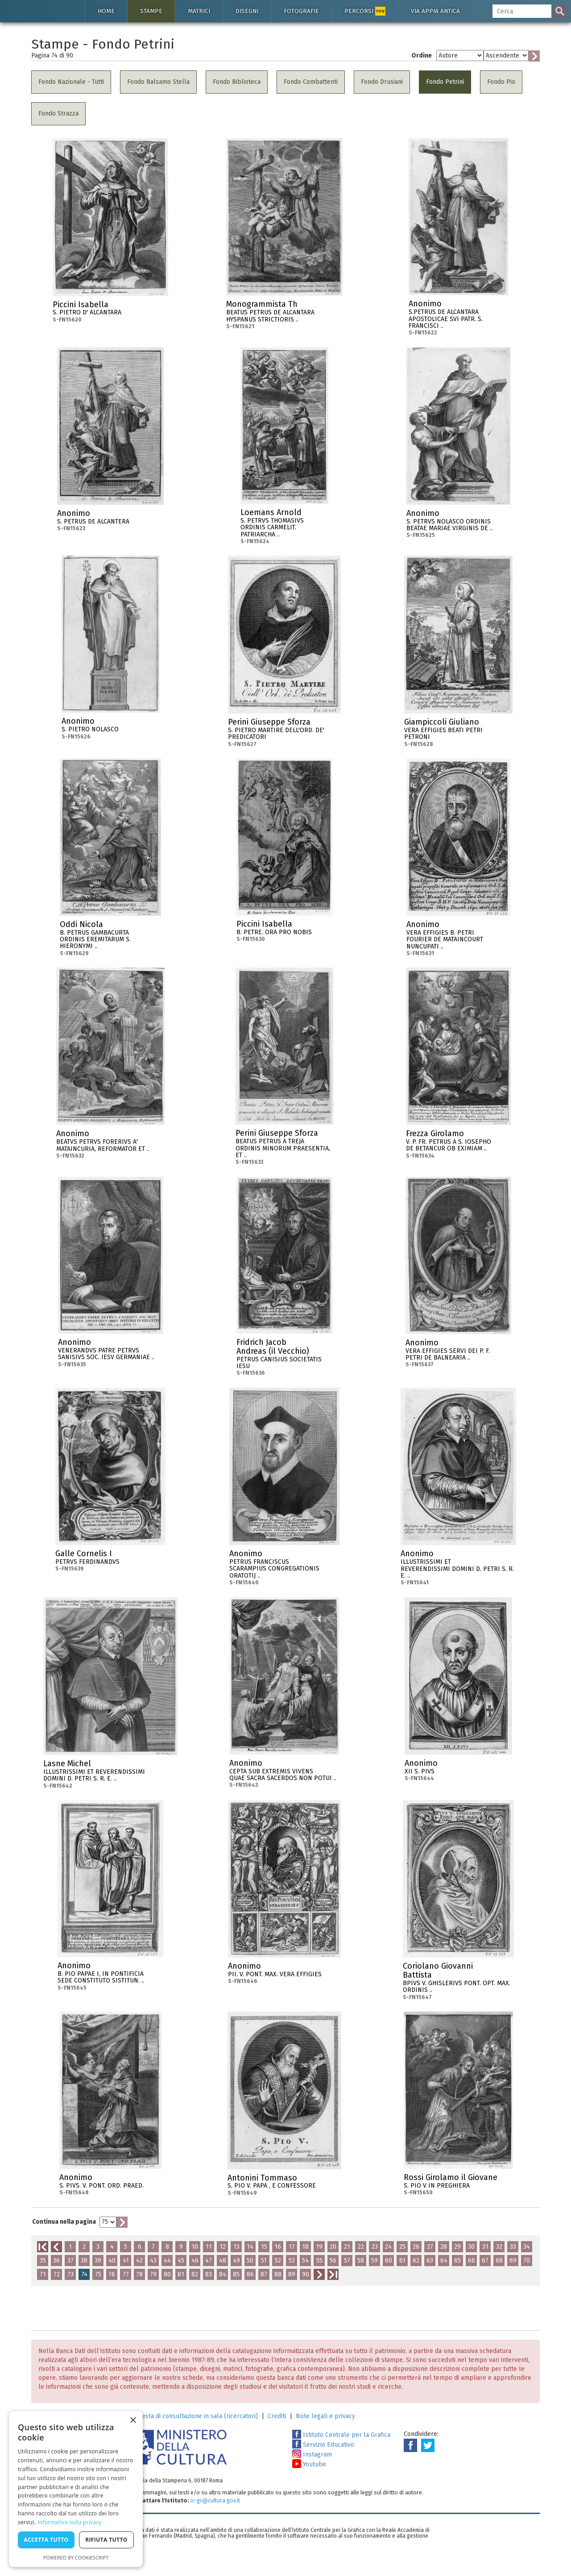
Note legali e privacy (325, 2416)
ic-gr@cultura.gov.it (215, 2500)
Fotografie (301, 11)
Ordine (421, 55)
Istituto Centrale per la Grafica (341, 2435)
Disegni (247, 11)
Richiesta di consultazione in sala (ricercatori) (193, 2416)
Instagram (312, 2454)
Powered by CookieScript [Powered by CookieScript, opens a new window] (76, 2557)
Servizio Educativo (323, 2444)
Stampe (151, 11)
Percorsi (364, 11)
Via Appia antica (435, 11)
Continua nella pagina (64, 2222)
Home (106, 11)
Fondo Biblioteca (237, 82)
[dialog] (76, 2489)
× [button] (132, 2420)
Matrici (199, 11)
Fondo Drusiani (382, 82)
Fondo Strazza (58, 113)
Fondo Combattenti (311, 82)
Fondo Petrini (445, 82)
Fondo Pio (501, 82)
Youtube (309, 2464)
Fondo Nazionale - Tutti (71, 82)
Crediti (277, 2416)
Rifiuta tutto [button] (106, 2539)
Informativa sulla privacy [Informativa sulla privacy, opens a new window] (69, 2522)
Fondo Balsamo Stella (158, 82)
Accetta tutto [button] (46, 2539)
